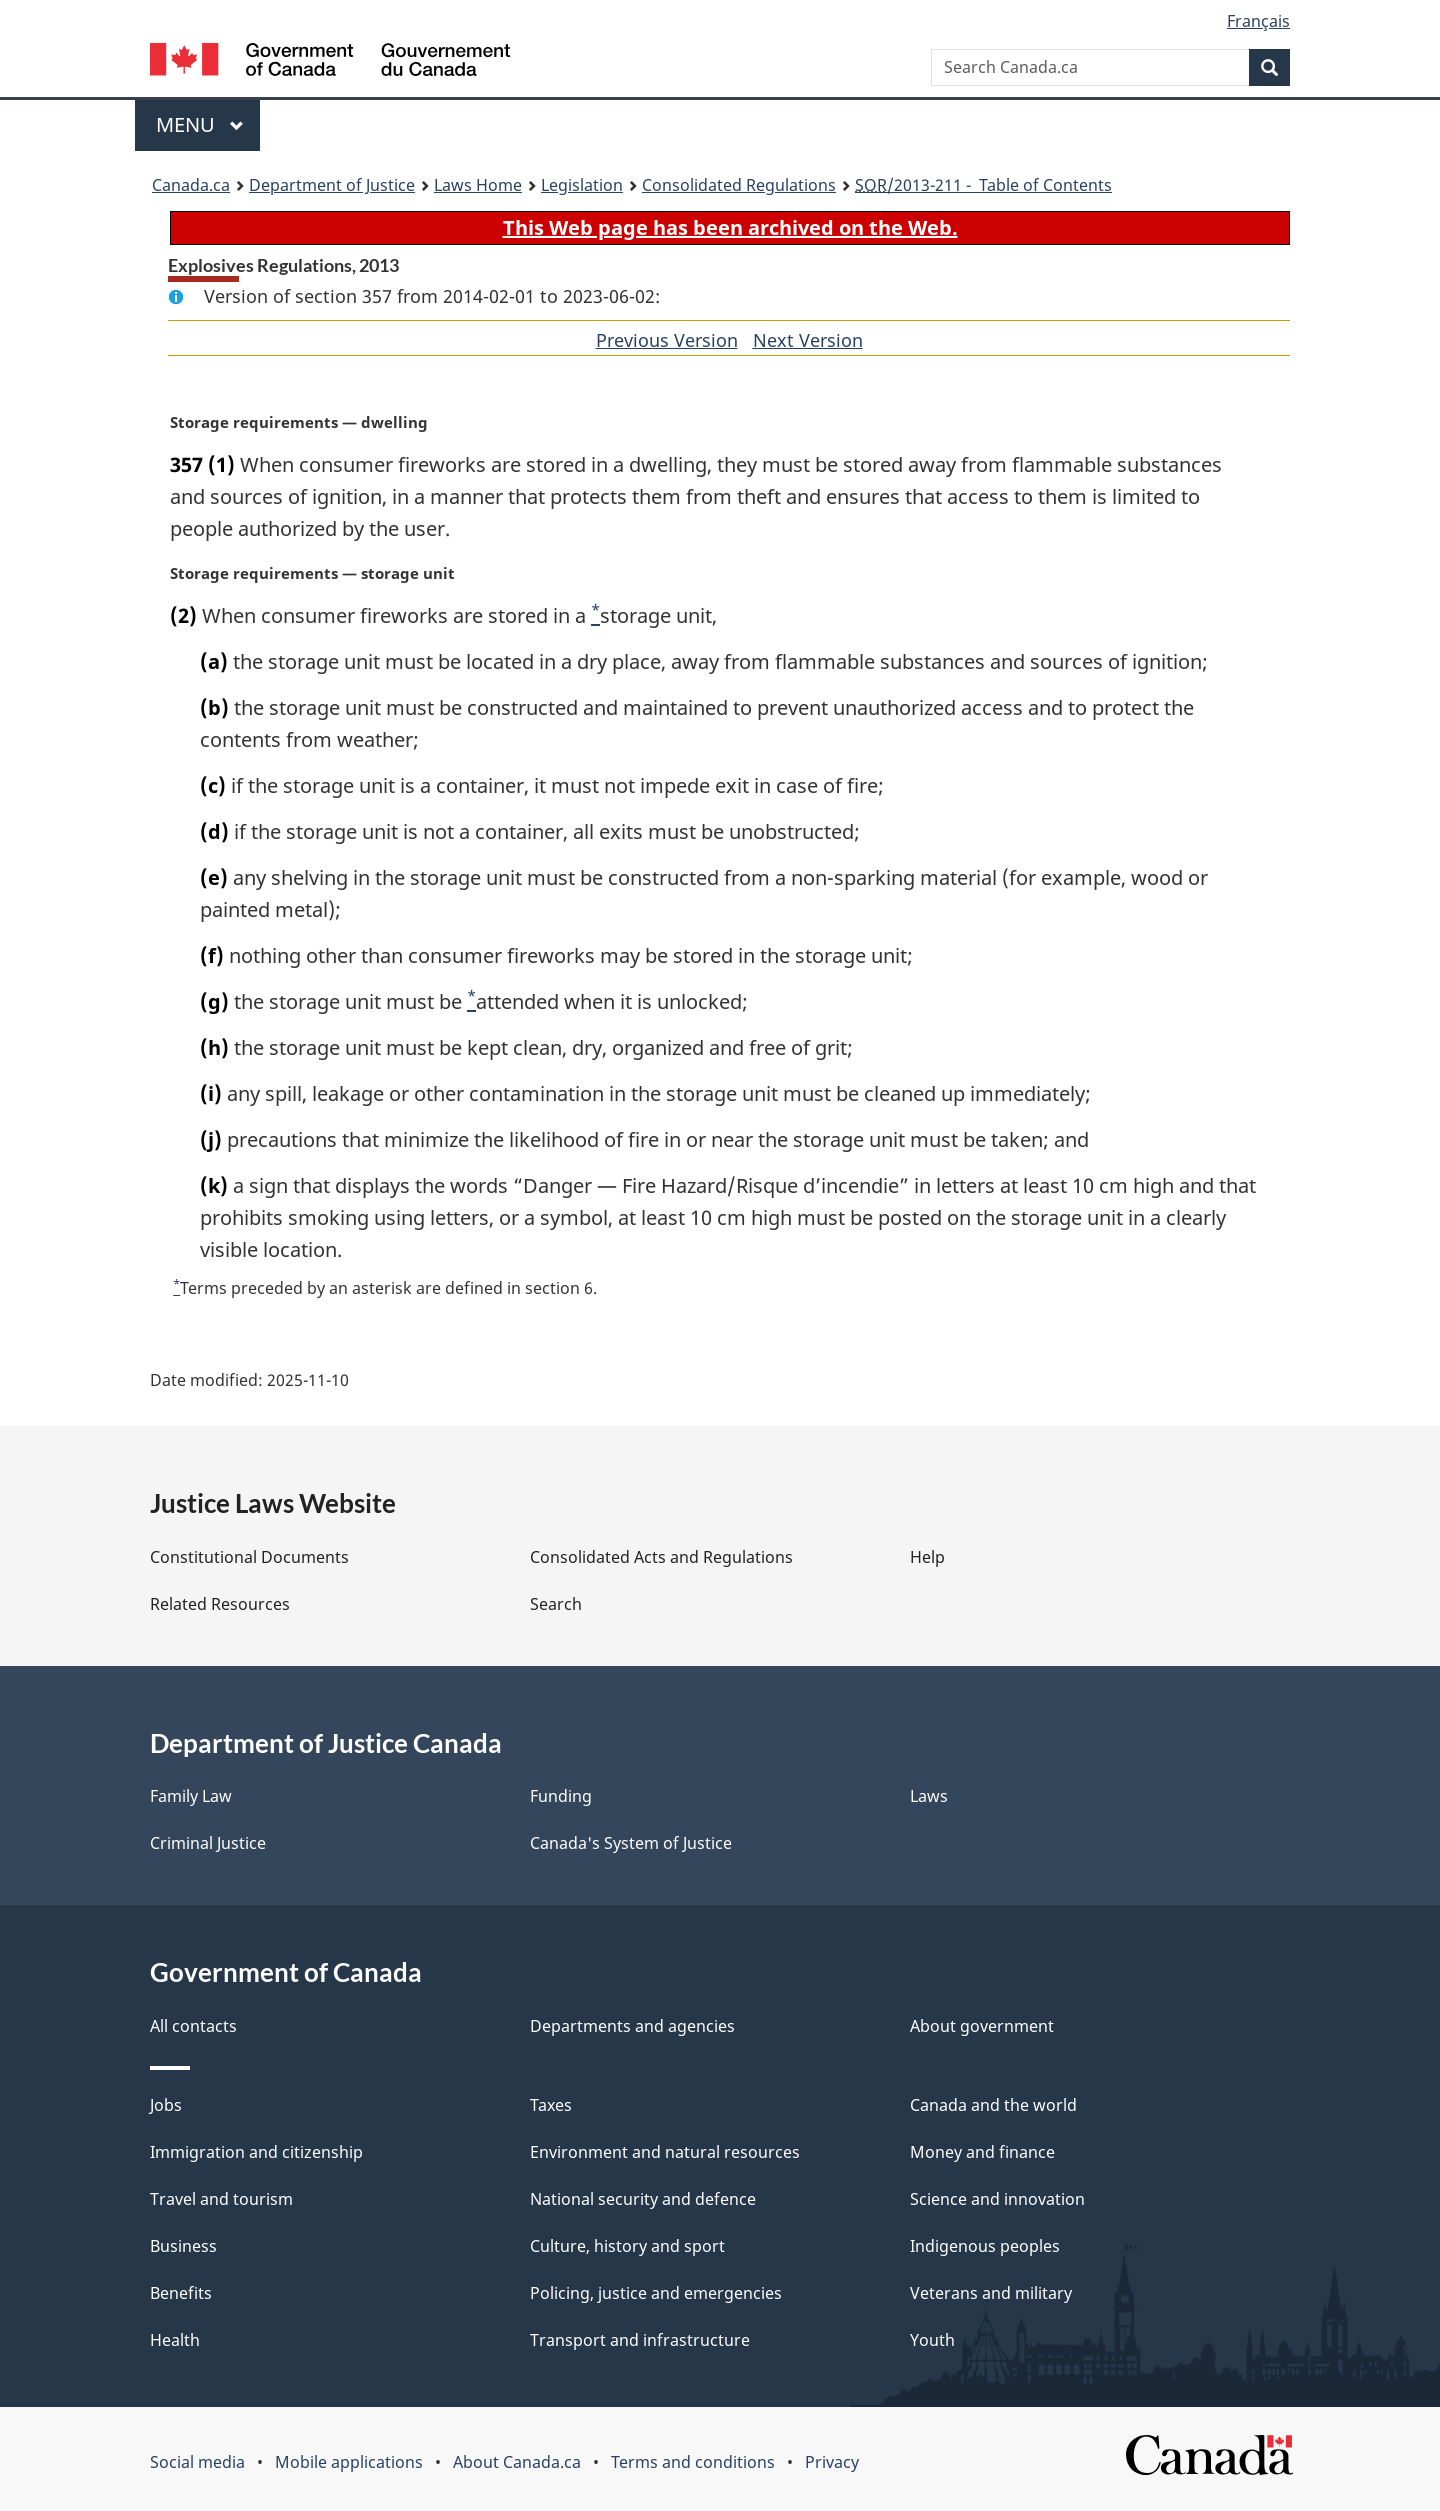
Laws (929, 1796)
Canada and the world (993, 2105)
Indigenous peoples (985, 2246)
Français (1258, 21)
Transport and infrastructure (640, 2340)
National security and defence (643, 2199)
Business (183, 2246)
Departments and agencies (632, 2026)
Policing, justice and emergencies (656, 2293)
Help (927, 1557)
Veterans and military (991, 2293)
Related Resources (220, 1604)
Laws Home (478, 185)
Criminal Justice (208, 1843)
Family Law (191, 1796)
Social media (197, 2462)
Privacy (832, 2462)
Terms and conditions (693, 2462)
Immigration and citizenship (256, 2152)
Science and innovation (997, 2199)
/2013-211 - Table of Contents (983, 185)
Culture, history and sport (627, 2246)
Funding (561, 1796)
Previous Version (667, 340)
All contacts (193, 2026)
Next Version (808, 340)
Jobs (166, 2105)
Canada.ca (191, 185)
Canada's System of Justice (631, 1843)
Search (556, 1604)
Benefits (181, 2293)
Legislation (582, 185)
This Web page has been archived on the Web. (730, 227)
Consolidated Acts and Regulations (661, 1557)
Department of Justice (332, 185)
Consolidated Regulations (739, 185)
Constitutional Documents (249, 1557)
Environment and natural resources (665, 2152)
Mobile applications (349, 2462)
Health (175, 2340)
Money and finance (982, 2152)
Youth (932, 2340)
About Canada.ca (517, 2462)
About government (982, 2026)
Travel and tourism (221, 2199)
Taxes (551, 2105)
